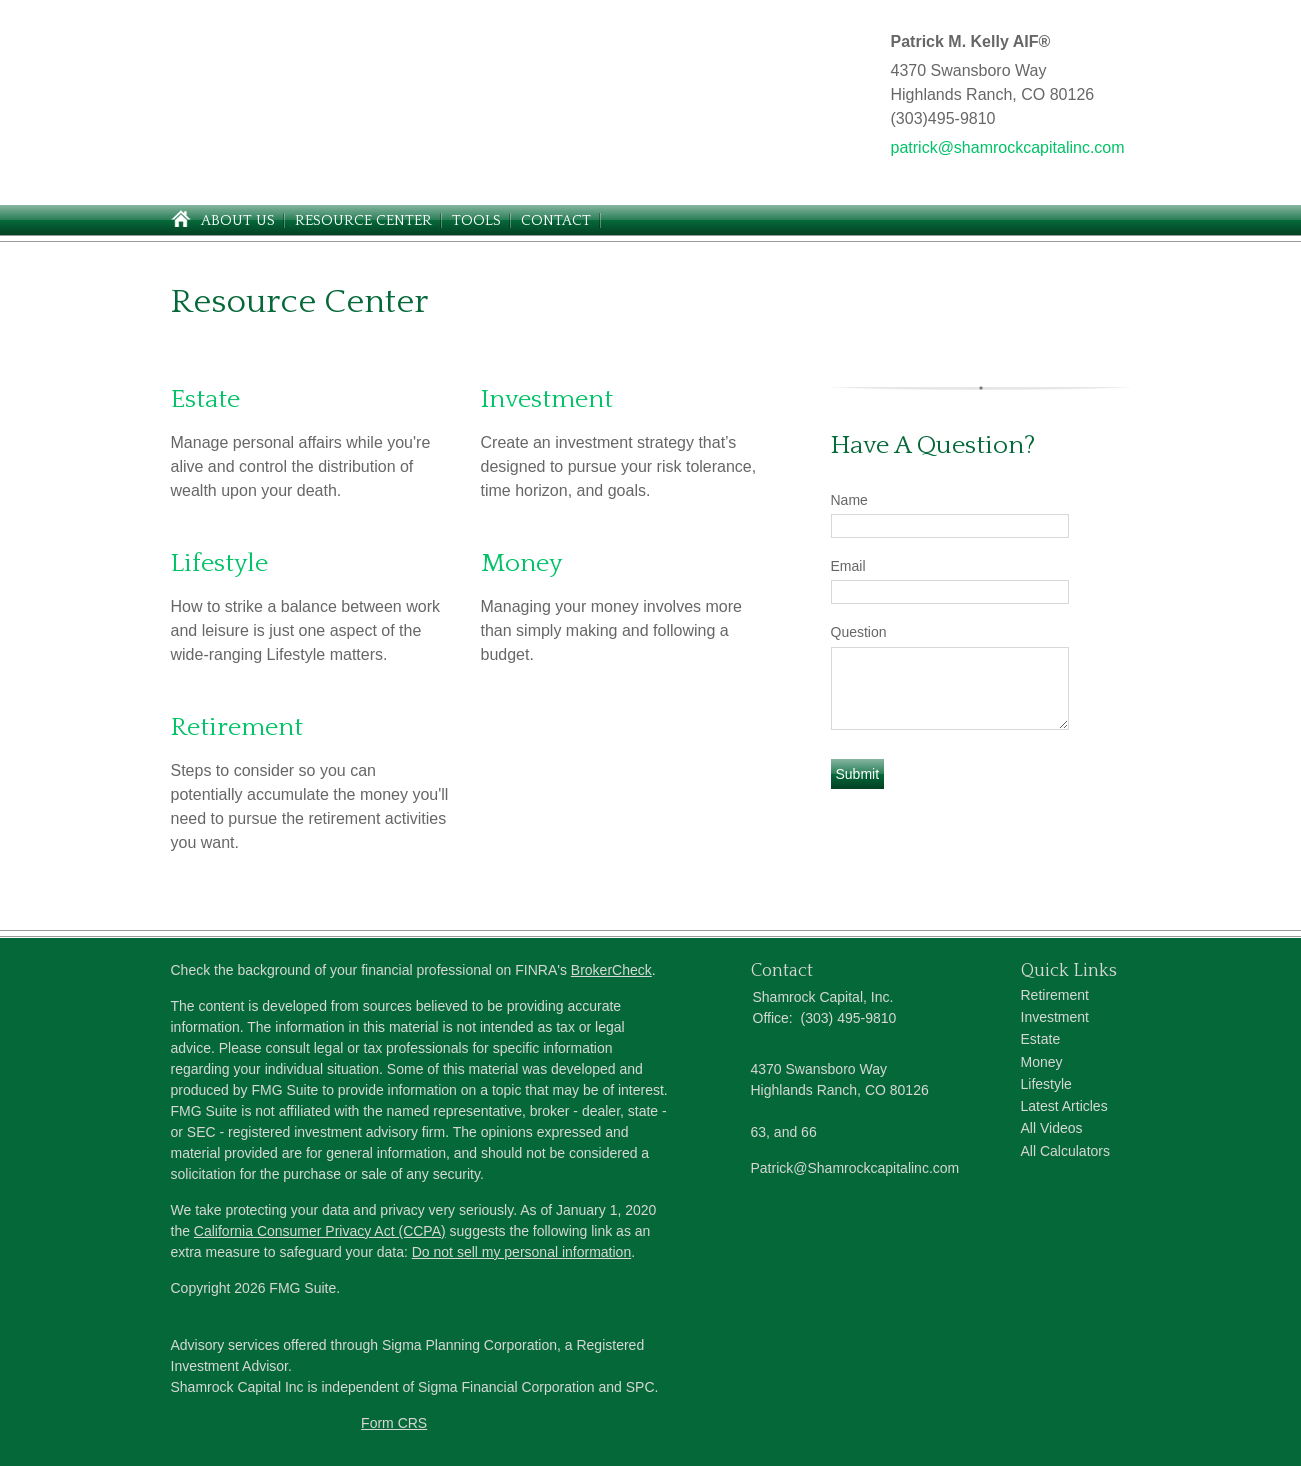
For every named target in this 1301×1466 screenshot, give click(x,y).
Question (859, 632)
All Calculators (1065, 1151)
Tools (476, 220)
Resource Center (363, 220)
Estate (205, 399)
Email (848, 566)
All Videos (1052, 1128)
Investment (547, 399)
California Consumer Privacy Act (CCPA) (320, 1231)
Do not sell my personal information (521, 1252)
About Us (238, 220)
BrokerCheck (611, 970)
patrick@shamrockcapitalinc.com (1008, 147)
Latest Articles (1064, 1106)
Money (521, 563)
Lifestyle (219, 563)
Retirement (237, 727)
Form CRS (394, 1423)
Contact (556, 220)
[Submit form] (858, 774)
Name (849, 500)
